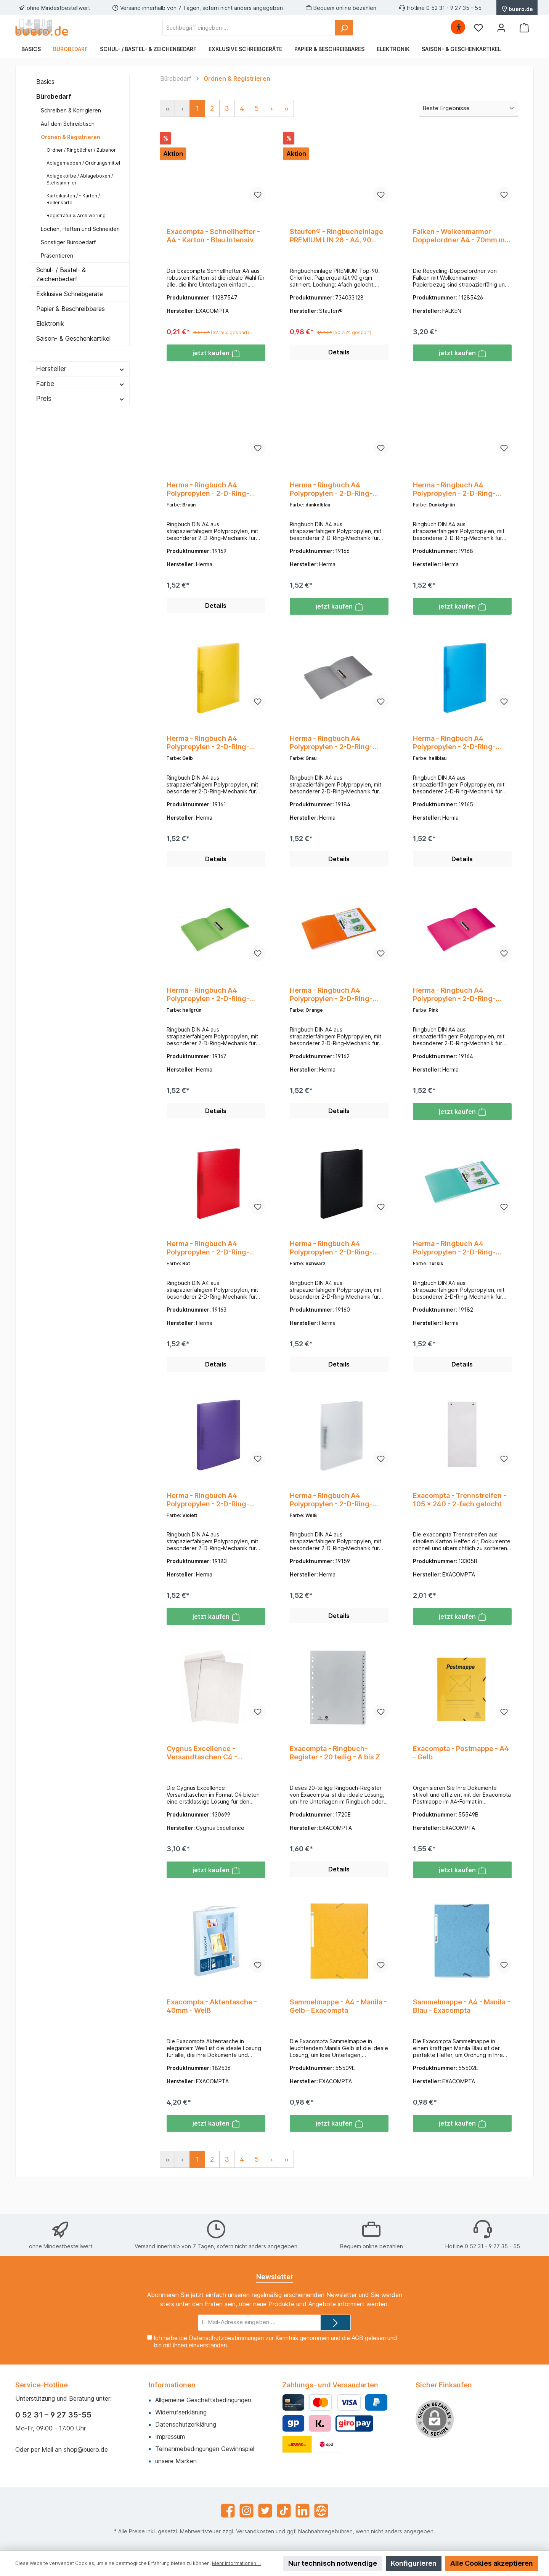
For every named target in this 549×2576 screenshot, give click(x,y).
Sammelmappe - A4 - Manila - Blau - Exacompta (461, 2031)
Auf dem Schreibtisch (68, 123)
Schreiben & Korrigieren (71, 110)
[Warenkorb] (524, 27)
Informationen (172, 2385)
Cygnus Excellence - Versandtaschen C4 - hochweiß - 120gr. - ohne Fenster (208, 1775)
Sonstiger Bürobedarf (68, 242)
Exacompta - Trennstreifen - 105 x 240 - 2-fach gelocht (459, 1517)
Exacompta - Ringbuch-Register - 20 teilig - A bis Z (335, 1775)
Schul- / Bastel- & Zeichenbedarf (61, 274)
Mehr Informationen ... (236, 2563)
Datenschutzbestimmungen (225, 2338)
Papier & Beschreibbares (70, 308)
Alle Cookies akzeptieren (491, 2563)
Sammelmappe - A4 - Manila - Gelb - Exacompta (338, 2031)
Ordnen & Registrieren (70, 137)
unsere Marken (176, 2461)
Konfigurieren (414, 2563)
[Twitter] (265, 2510)
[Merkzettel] (478, 27)
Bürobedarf (53, 96)
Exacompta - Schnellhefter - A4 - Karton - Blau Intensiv (213, 235)
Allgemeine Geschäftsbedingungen (203, 2400)
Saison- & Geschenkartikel (73, 338)
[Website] (321, 2510)
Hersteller (80, 369)
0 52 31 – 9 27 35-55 (53, 2414)
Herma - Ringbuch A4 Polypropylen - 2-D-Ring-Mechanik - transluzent (208, 493)
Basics (45, 81)
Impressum (170, 2436)
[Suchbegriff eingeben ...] (248, 27)
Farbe (80, 384)
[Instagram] (246, 2510)
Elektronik (50, 323)
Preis (80, 398)
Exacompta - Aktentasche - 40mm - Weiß (212, 2031)
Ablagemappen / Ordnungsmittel (83, 163)
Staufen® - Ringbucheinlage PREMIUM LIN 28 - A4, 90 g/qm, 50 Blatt (336, 235)
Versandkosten (255, 2531)
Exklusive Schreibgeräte (69, 294)
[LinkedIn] (302, 2510)
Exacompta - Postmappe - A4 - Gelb (461, 1775)
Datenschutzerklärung (185, 2424)
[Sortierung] (468, 109)
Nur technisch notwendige (332, 2563)
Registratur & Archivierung (76, 215)
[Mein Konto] (501, 27)
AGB (357, 2338)
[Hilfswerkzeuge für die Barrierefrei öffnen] (459, 27)
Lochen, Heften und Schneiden (80, 229)
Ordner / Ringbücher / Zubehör (81, 150)
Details (339, 356)
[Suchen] (344, 27)
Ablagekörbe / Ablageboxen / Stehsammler (80, 179)
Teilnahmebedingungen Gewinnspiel (204, 2449)
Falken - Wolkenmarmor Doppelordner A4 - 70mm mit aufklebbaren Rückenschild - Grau (461, 235)
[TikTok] (283, 2510)
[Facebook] (227, 2510)
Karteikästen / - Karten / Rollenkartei (73, 199)
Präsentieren (57, 255)
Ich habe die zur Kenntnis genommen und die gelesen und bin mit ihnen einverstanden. (274, 2341)
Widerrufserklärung (181, 2412)
